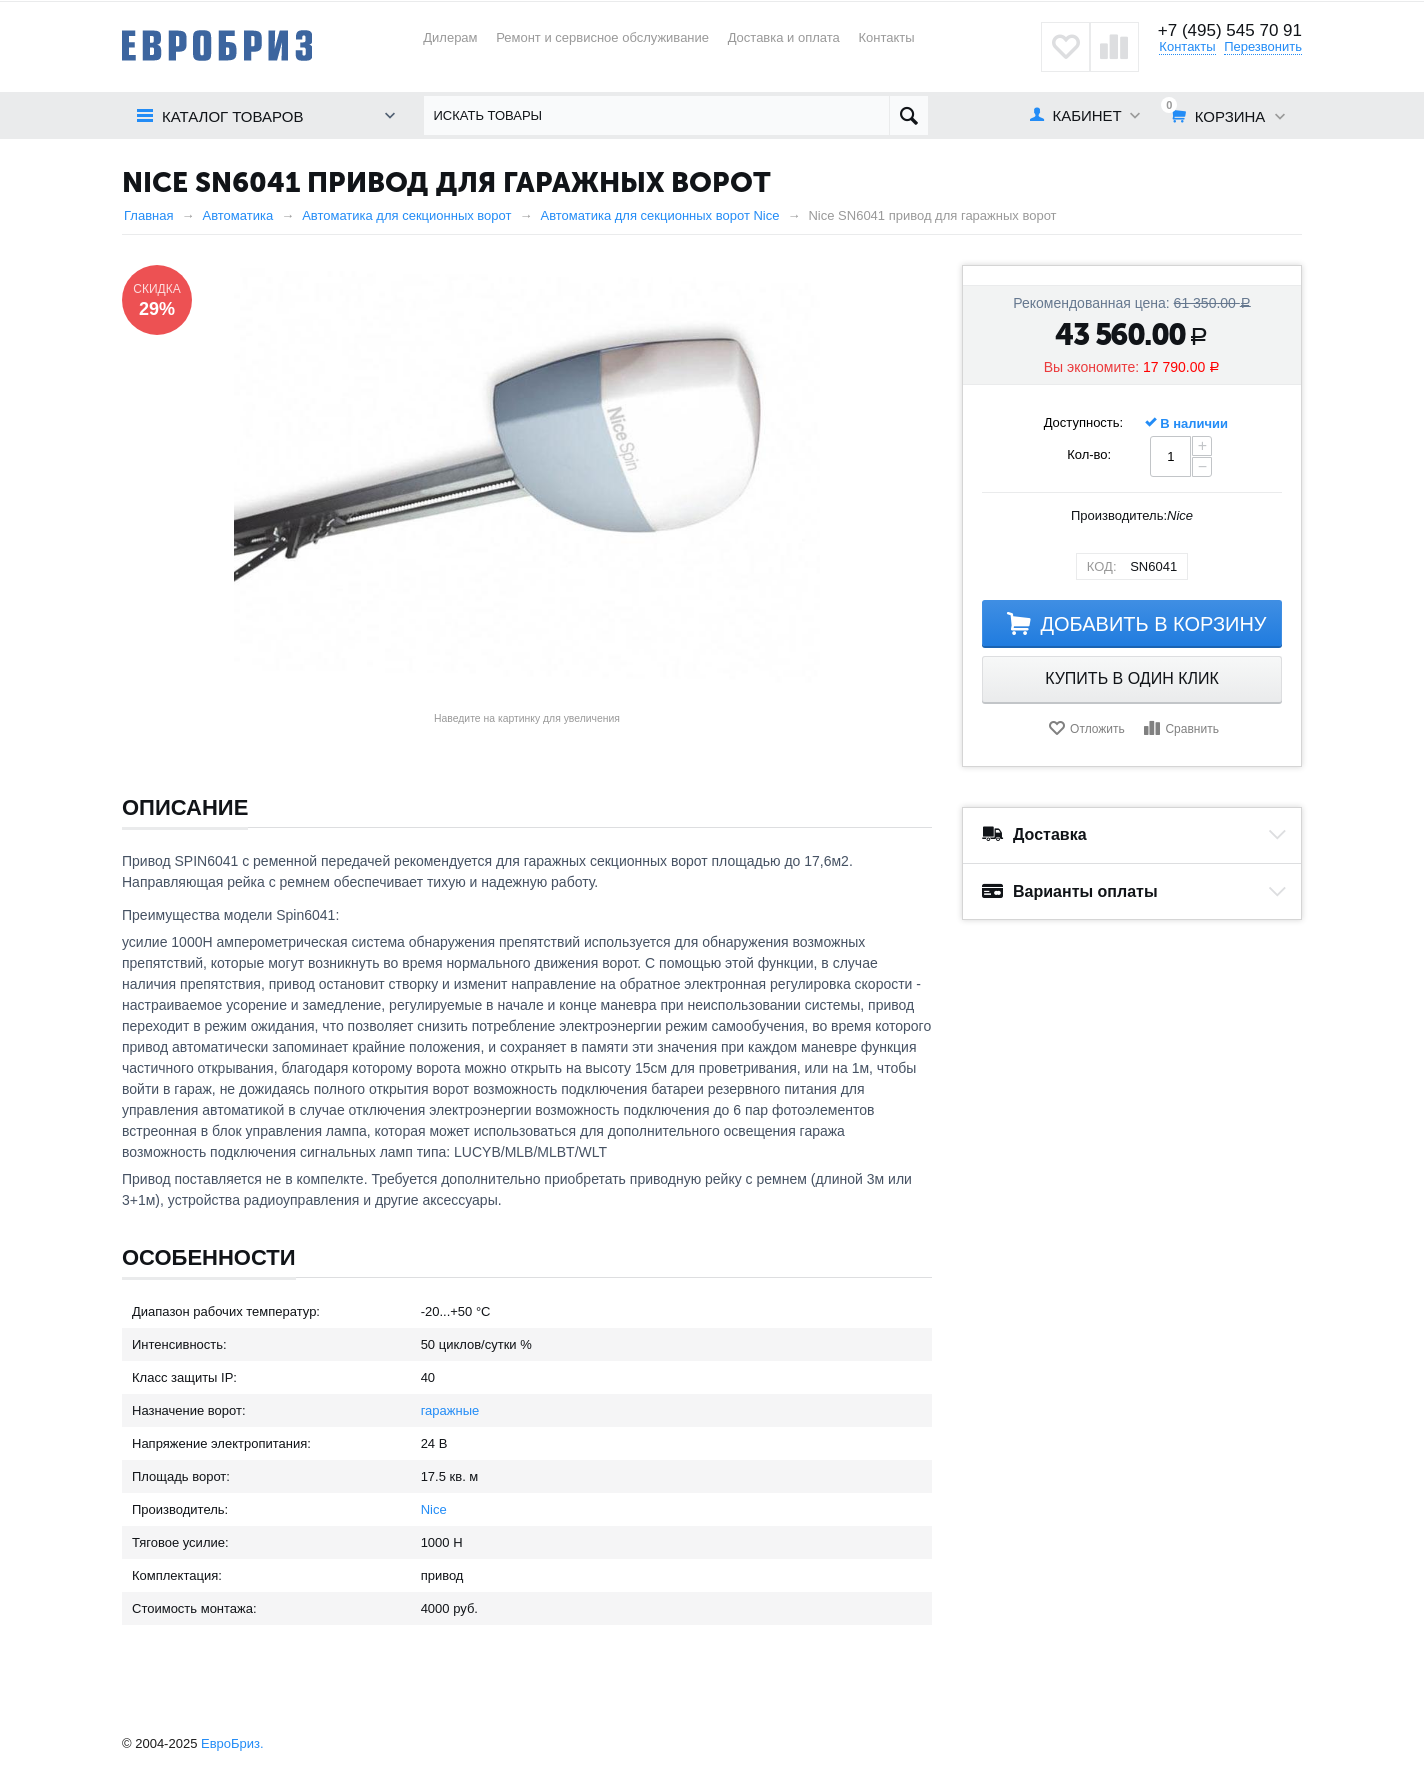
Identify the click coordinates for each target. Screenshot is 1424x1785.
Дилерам (450, 37)
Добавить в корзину (1153, 624)
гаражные (450, 1410)
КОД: (1102, 566)
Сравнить (1191, 729)
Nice (434, 1509)
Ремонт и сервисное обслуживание (602, 37)
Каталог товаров (232, 116)
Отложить (1097, 729)
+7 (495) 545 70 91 (1230, 30)
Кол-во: (1089, 454)
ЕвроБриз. (232, 1743)
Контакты (886, 37)
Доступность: (1084, 422)
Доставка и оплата (784, 37)
